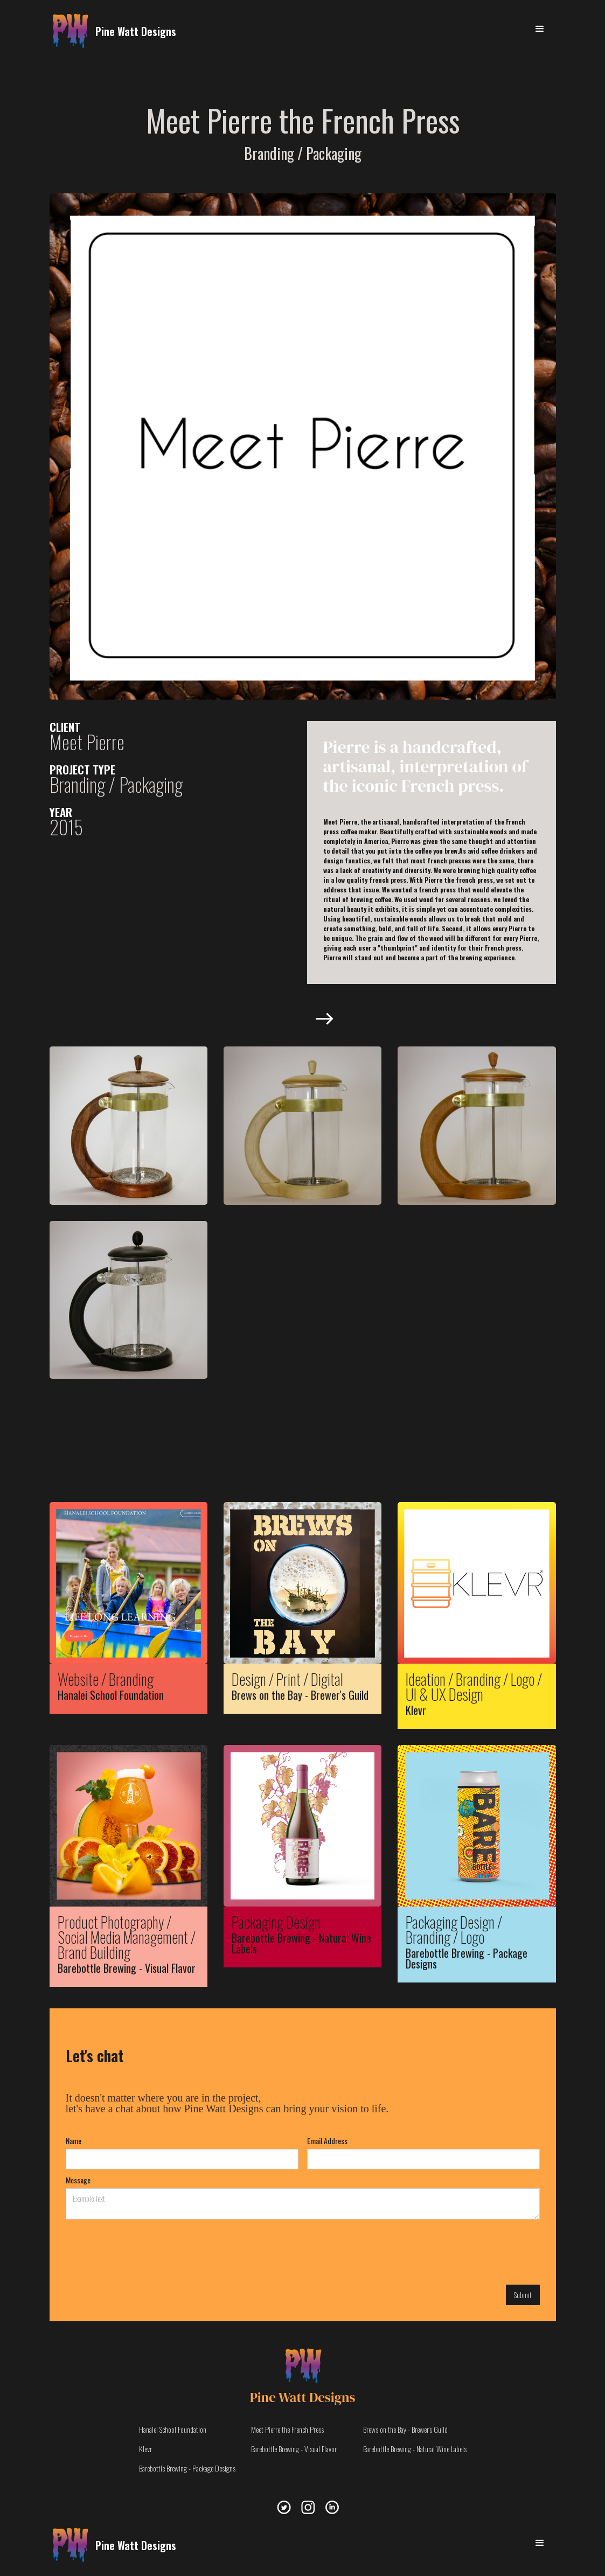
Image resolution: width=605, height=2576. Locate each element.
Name (73, 2140)
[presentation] (148, 2251)
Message (78, 2180)
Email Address (327, 2140)
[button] (540, 29)
